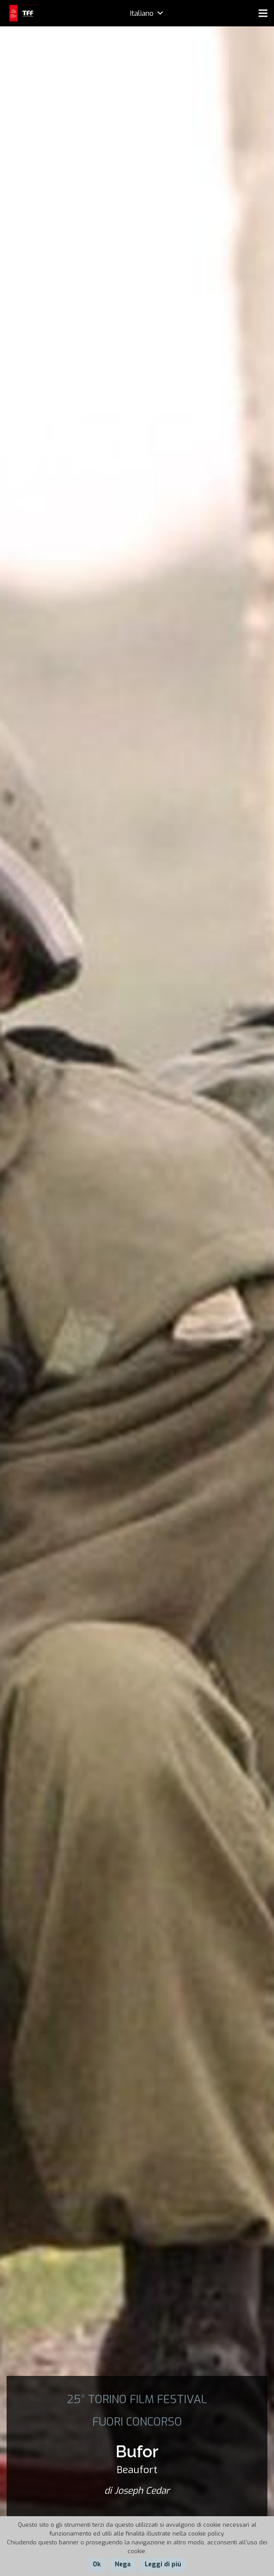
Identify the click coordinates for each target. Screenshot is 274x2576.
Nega (123, 2564)
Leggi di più (163, 2564)
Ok (97, 2564)
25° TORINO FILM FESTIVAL (137, 2399)
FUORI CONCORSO (137, 2421)
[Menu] (263, 13)
